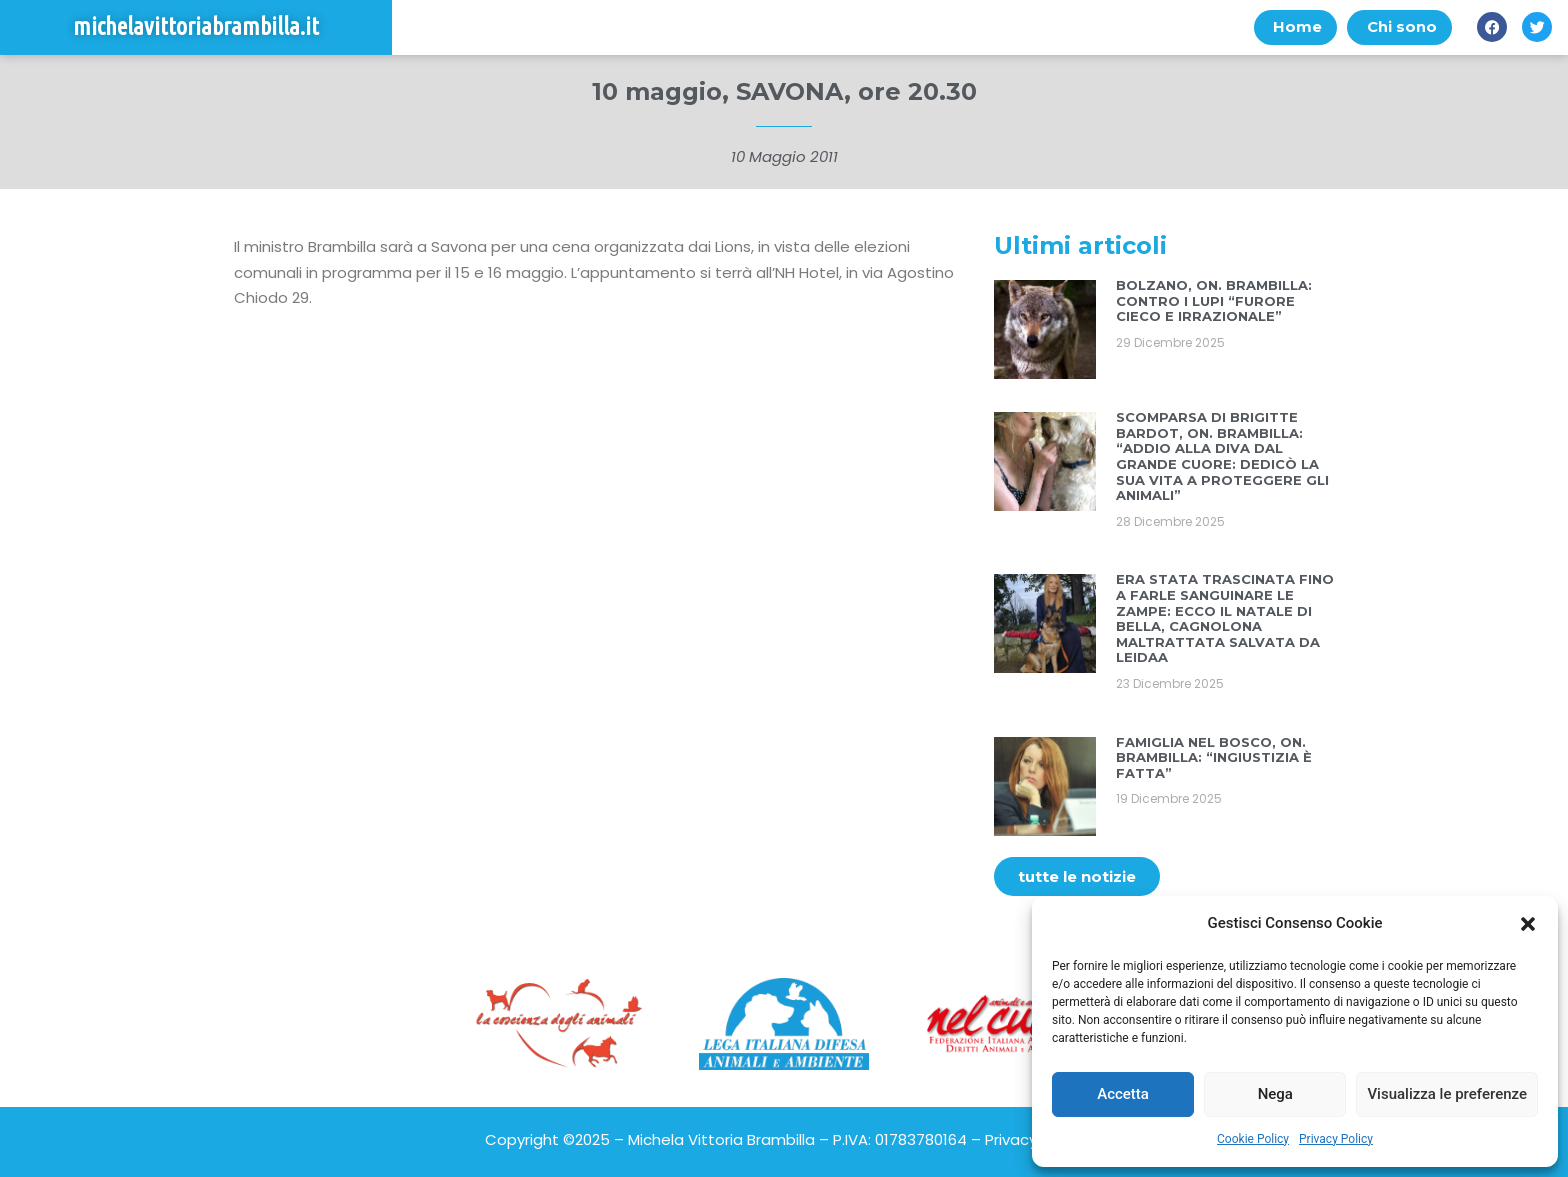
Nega (1275, 1094)
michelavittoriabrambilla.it (196, 27)
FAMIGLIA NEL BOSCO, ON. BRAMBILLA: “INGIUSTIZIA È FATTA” (1214, 757)
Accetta (1123, 1094)
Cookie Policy (1253, 1139)
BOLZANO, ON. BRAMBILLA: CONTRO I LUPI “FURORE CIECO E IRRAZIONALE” (1214, 301)
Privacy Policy (1336, 1139)
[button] (1528, 924)
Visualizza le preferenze (1447, 1094)
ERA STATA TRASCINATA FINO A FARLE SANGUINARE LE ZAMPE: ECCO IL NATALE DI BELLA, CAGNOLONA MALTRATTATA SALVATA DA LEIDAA (1225, 619)
